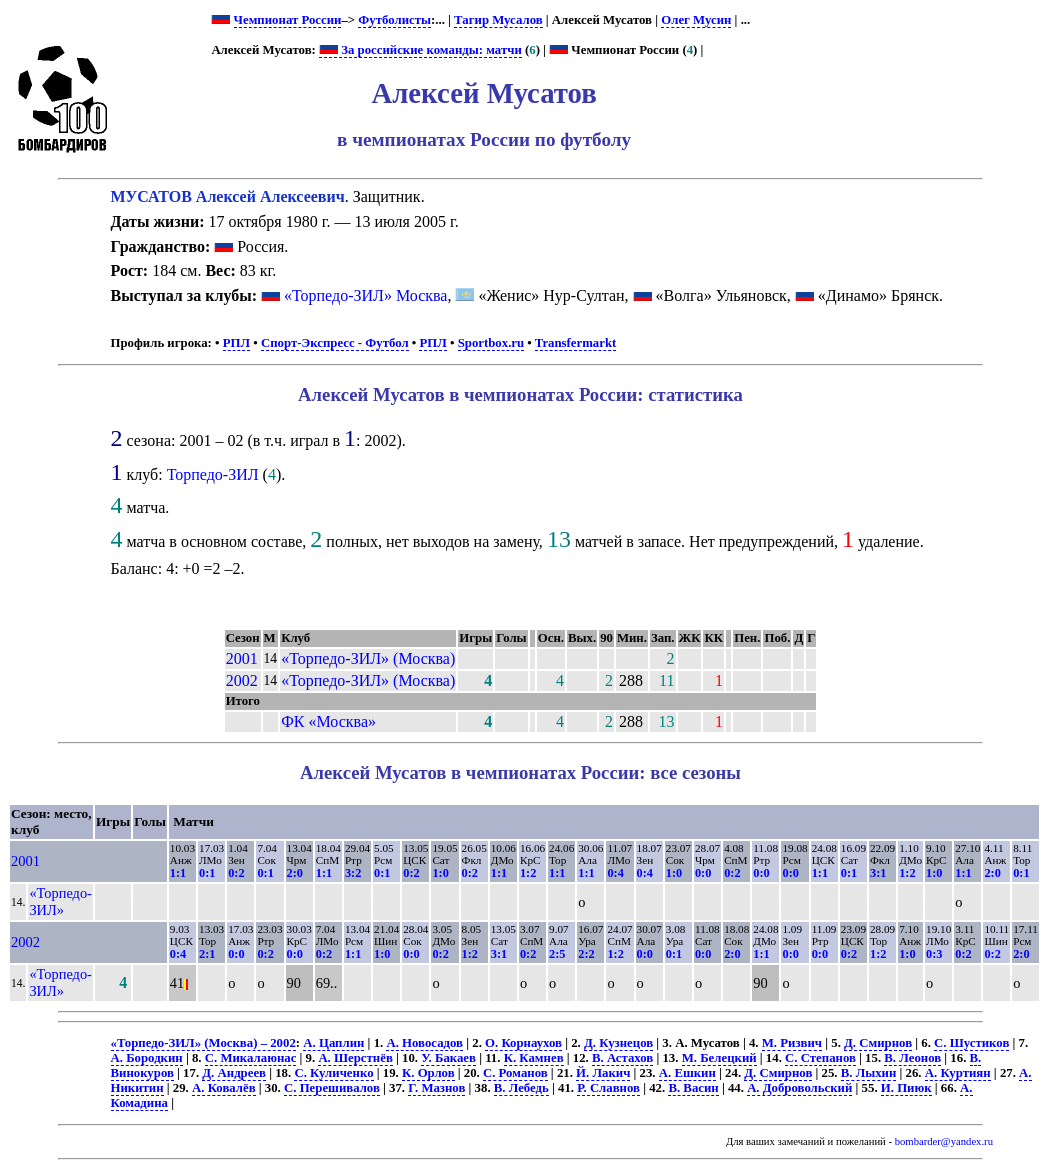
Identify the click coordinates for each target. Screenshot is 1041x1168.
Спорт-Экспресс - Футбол (335, 343)
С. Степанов (820, 1058)
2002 (242, 680)
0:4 (615, 873)
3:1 (878, 873)
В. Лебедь (521, 1088)
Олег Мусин (696, 20)
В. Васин (693, 1088)
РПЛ (236, 343)
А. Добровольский (799, 1088)
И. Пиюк (906, 1088)
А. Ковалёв (224, 1088)
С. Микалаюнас (251, 1058)
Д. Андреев (234, 1073)
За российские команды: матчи (420, 50)
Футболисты (394, 20)
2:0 (295, 873)
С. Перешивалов (332, 1088)
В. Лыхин (869, 1073)
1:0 (440, 873)
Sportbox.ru (491, 343)
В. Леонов (912, 1058)
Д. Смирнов (878, 1043)
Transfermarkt (576, 343)
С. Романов (515, 1073)
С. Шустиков (971, 1043)
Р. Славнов (608, 1088)
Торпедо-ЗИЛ (213, 474)
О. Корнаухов (523, 1043)
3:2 (353, 873)
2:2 (586, 954)
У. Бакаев (448, 1058)
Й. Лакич (603, 1073)
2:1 (207, 954)
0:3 (934, 954)
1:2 (528, 873)
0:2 (236, 873)
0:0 (703, 873)
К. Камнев (534, 1058)
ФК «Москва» (328, 721)
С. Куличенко (333, 1073)
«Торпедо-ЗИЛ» (60, 901)
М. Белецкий (719, 1058)
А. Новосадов (424, 1043)
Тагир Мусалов (498, 20)
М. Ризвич (792, 1043)
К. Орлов (428, 1073)
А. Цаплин (333, 1043)
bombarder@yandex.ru (944, 1141)
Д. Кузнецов (618, 1043)
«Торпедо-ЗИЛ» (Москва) (368, 658)
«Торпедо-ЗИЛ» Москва (365, 295)
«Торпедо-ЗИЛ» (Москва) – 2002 (203, 1043)
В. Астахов (622, 1058)
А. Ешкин (687, 1073)
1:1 (178, 873)
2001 (242, 658)
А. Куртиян (958, 1073)
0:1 (207, 873)
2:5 (557, 954)
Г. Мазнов (436, 1088)
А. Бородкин (147, 1058)
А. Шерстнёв (355, 1058)
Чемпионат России (288, 20)
